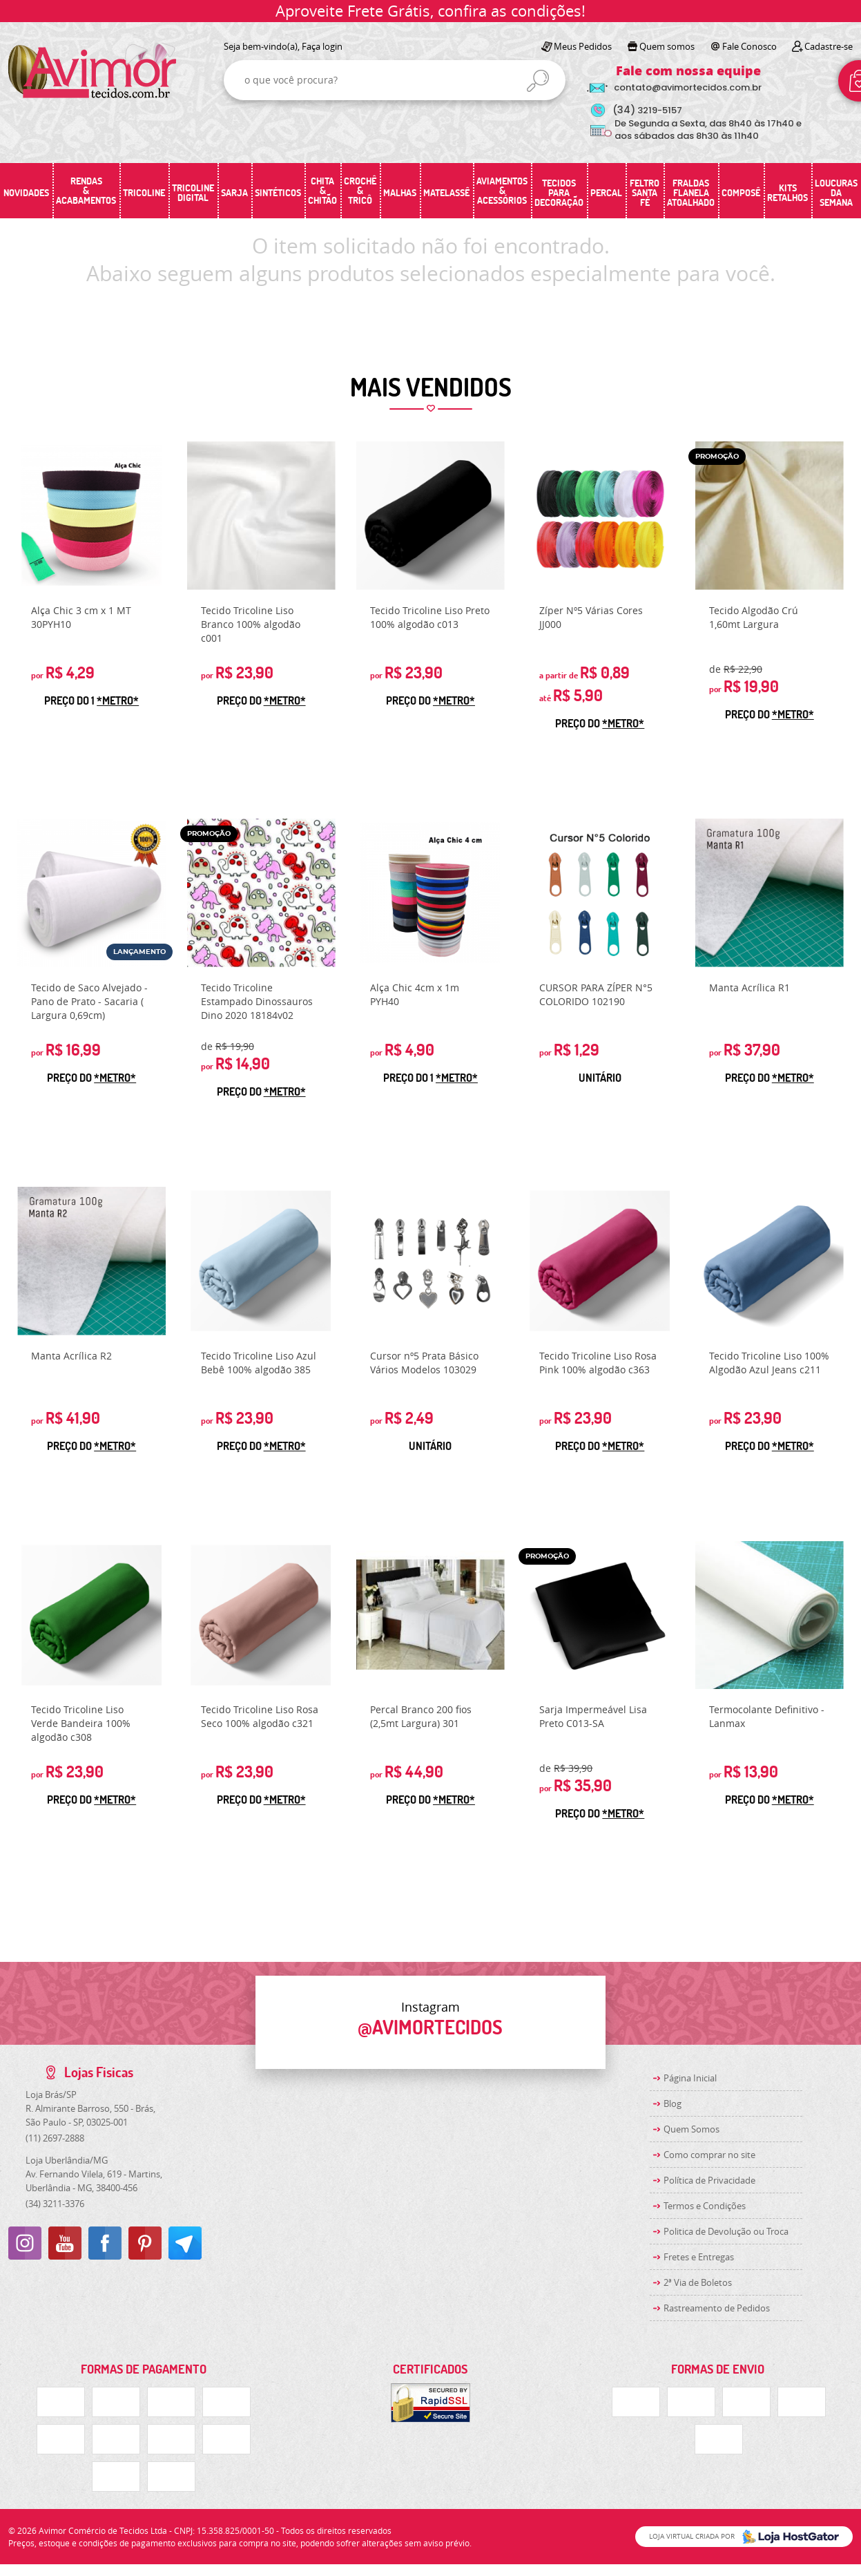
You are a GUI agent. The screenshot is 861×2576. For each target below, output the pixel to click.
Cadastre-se (828, 46)
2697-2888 (55, 2138)
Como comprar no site (709, 2154)
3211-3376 (55, 2203)
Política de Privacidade (709, 2180)
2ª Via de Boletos (698, 2282)
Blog (672, 2103)
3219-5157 (647, 110)
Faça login (322, 46)
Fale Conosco (749, 46)
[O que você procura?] (538, 81)
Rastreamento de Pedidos (717, 2308)
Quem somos (667, 46)
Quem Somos (691, 2129)
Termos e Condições (705, 2206)
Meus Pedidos (583, 46)
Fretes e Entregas (699, 2257)
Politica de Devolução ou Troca (726, 2231)
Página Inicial (690, 2078)
